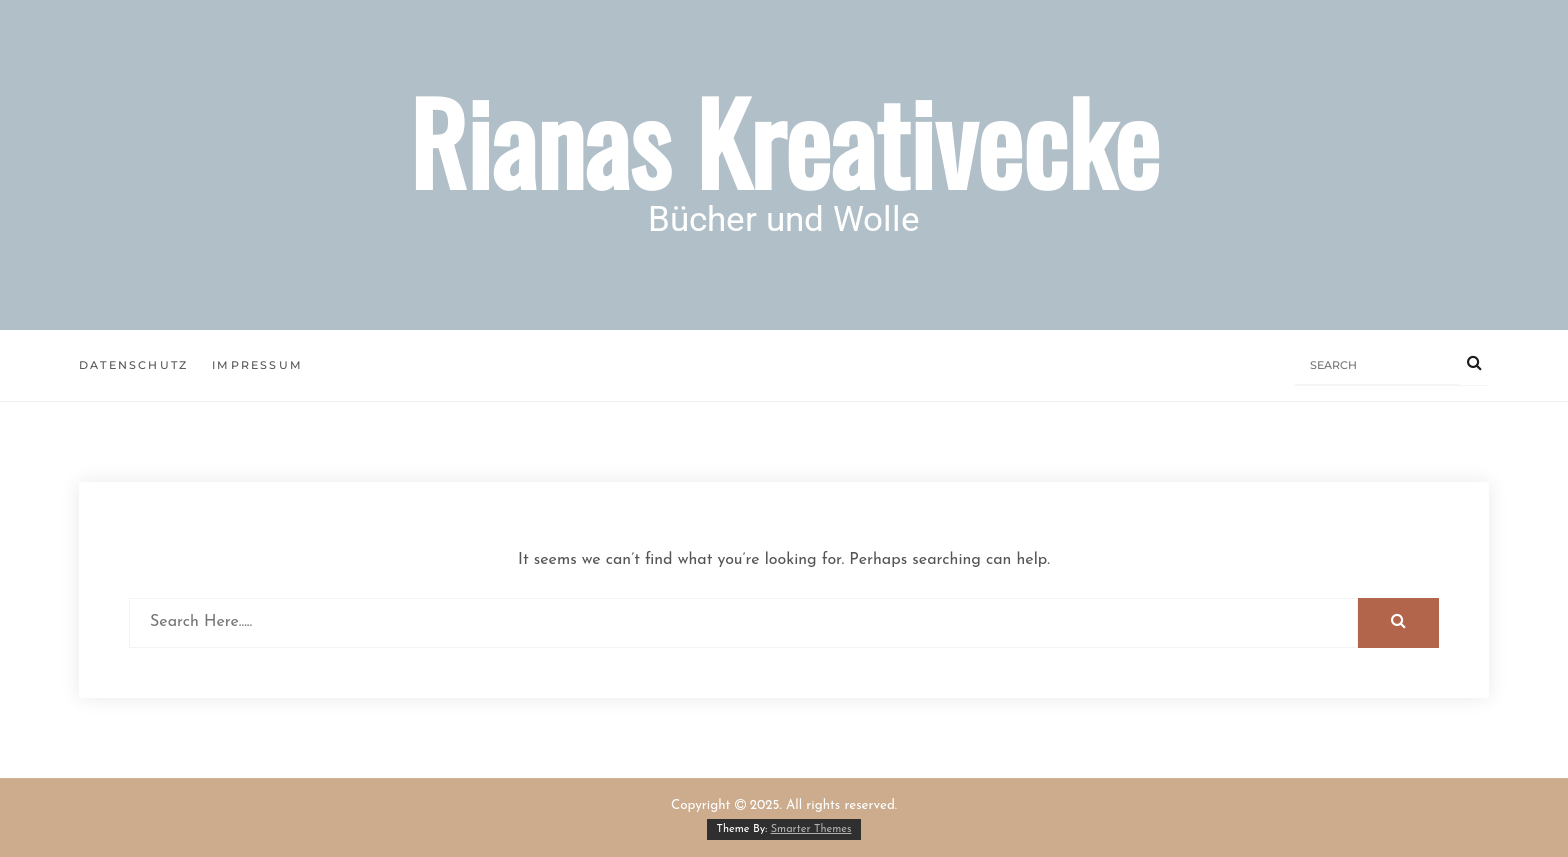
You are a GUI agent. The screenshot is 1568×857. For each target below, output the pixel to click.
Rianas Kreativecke (784, 140)
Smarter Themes (811, 829)
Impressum (257, 365)
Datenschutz (133, 365)
